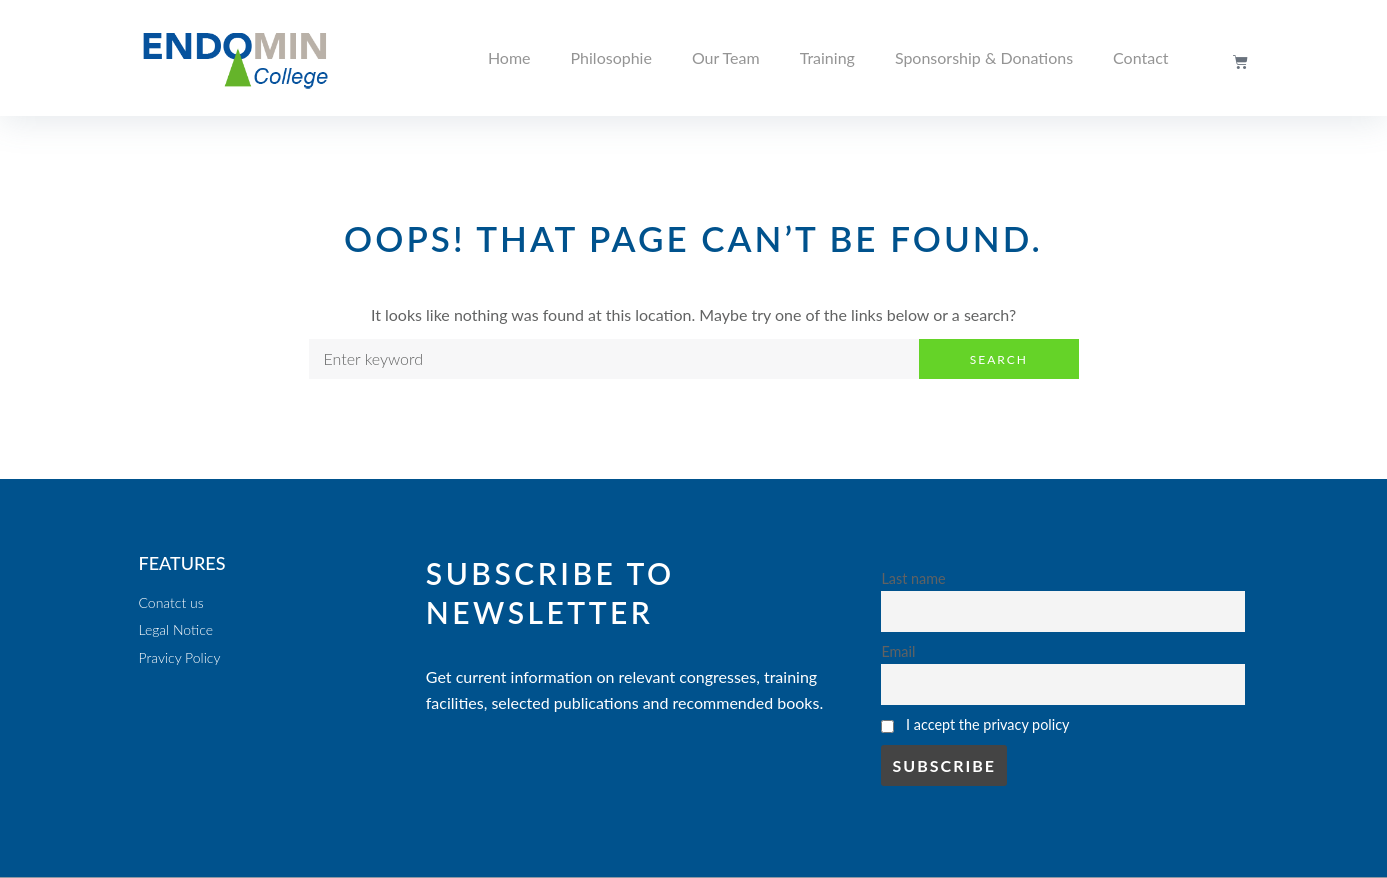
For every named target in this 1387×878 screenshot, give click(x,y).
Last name (913, 578)
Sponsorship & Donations (984, 57)
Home (509, 57)
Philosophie (611, 57)
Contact (1140, 57)
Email (898, 651)
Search (999, 359)
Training (827, 57)
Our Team (726, 57)
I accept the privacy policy (987, 724)
